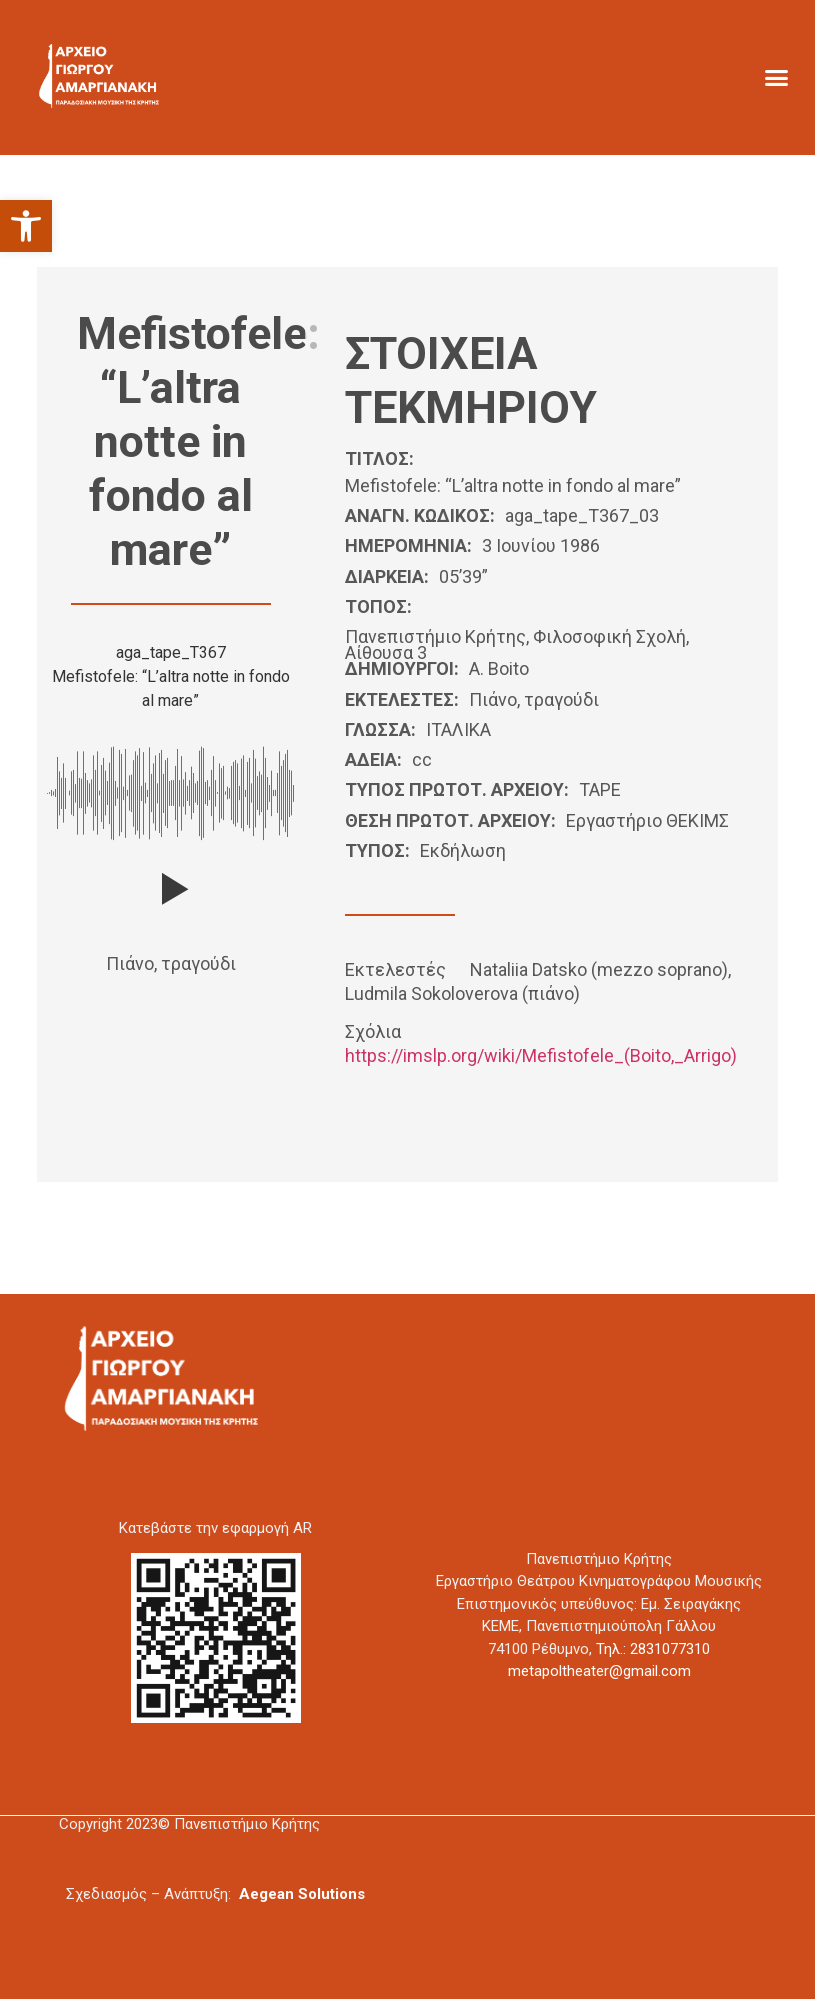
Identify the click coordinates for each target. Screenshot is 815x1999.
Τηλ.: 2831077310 (653, 1649)
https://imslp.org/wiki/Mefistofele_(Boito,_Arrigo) (541, 1055)
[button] (26, 226)
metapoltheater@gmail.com (599, 1671)
